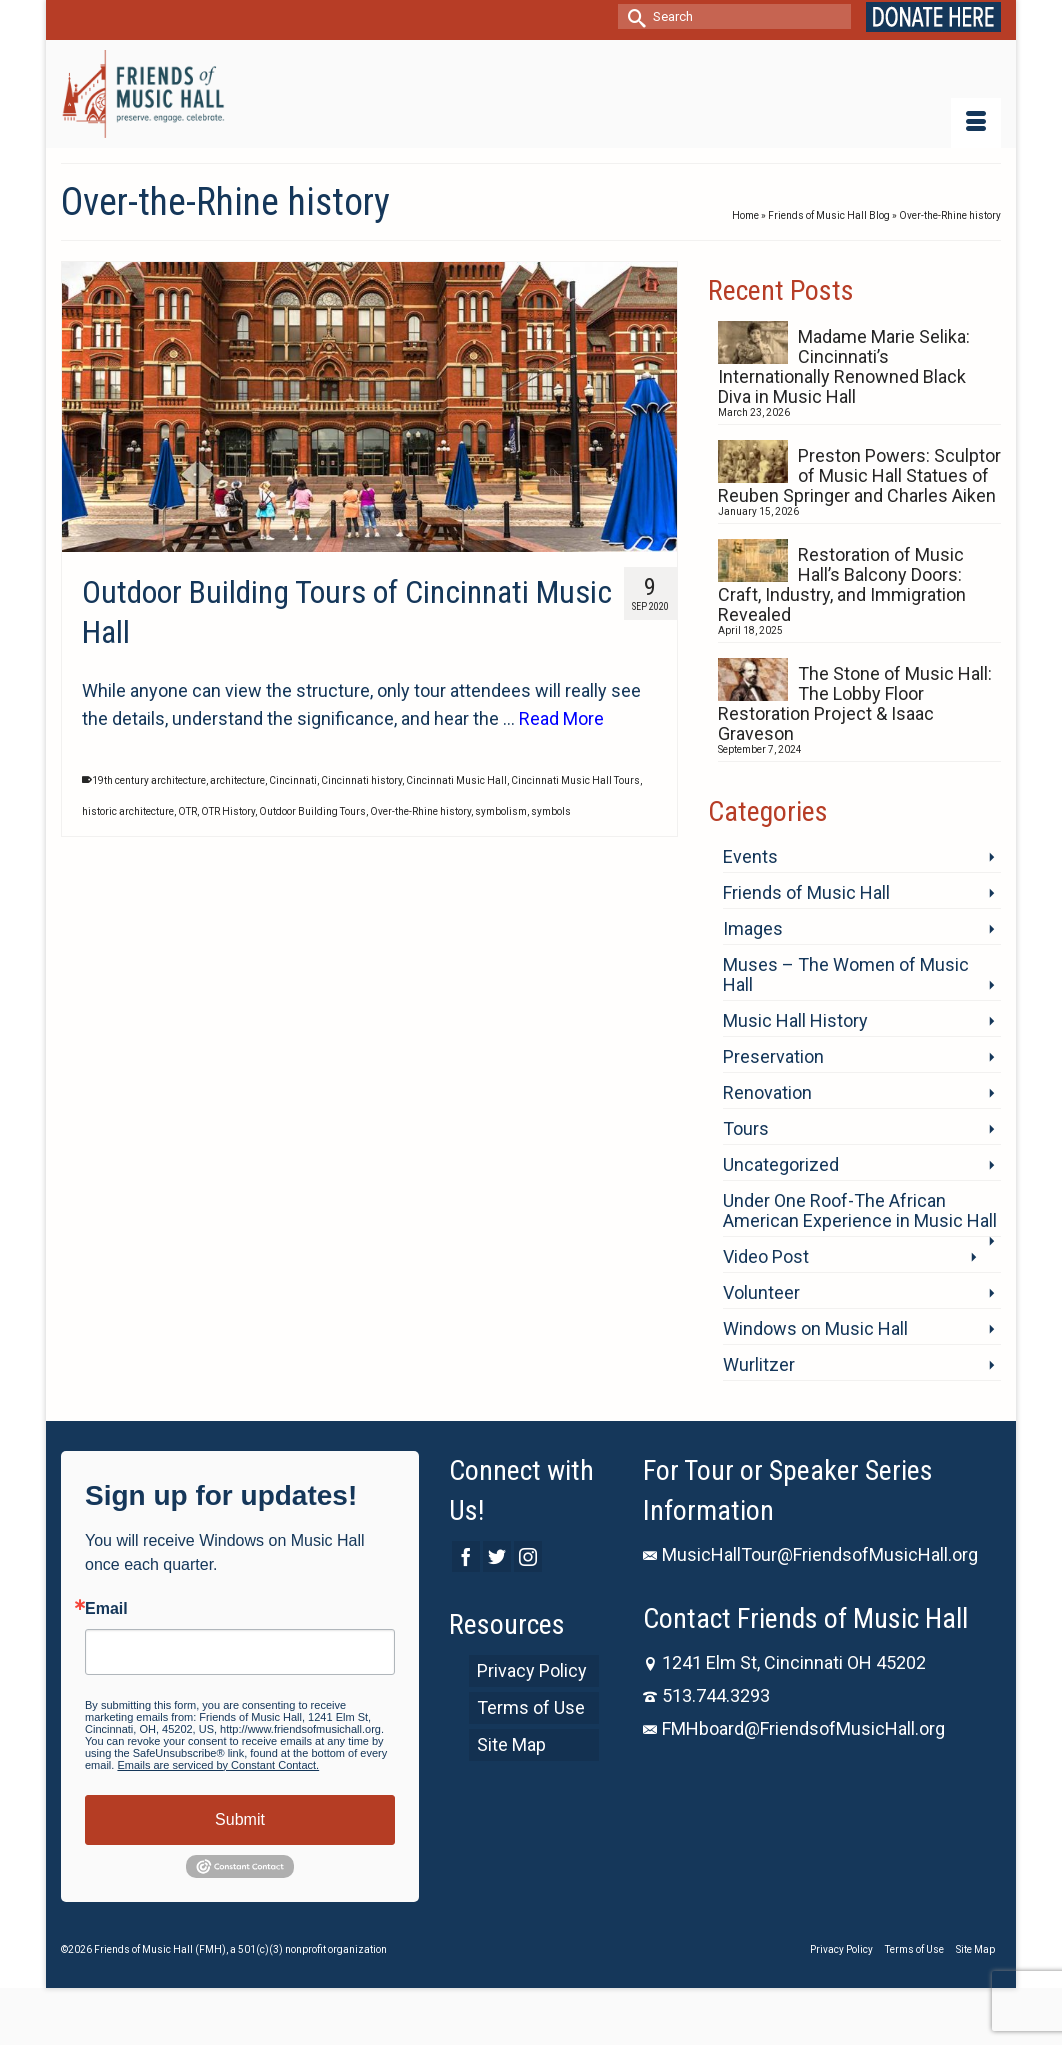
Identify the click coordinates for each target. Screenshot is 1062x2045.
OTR (187, 811)
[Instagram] (528, 1556)
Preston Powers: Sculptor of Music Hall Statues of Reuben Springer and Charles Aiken (859, 475)
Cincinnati (293, 780)
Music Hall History (795, 1020)
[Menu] (976, 123)
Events (750, 856)
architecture (237, 780)
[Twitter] (497, 1556)
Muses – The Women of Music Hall (846, 974)
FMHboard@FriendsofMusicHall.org (794, 1728)
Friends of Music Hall (806, 892)
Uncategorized (781, 1164)
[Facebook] (466, 1556)
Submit (240, 1819)
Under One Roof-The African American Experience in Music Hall (860, 1210)
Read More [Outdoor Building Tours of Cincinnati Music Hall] (561, 718)
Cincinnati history (361, 780)
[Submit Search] (633, 16)
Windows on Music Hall (815, 1328)
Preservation (773, 1056)
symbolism (501, 811)
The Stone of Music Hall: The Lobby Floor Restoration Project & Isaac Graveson (855, 703)
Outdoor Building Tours (312, 811)
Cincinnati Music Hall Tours (575, 780)
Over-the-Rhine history (420, 811)
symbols (551, 811)
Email (106, 1609)
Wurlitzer (759, 1364)
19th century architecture (149, 780)
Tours (746, 1128)
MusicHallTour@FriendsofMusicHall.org (810, 1554)
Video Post (766, 1256)
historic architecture (128, 811)
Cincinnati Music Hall (456, 780)
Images (753, 928)
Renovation (767, 1092)
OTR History (228, 811)
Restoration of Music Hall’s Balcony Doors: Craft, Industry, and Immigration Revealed (842, 584)
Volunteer (761, 1292)
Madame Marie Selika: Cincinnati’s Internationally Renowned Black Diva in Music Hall (844, 366)
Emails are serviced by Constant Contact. (218, 1765)
